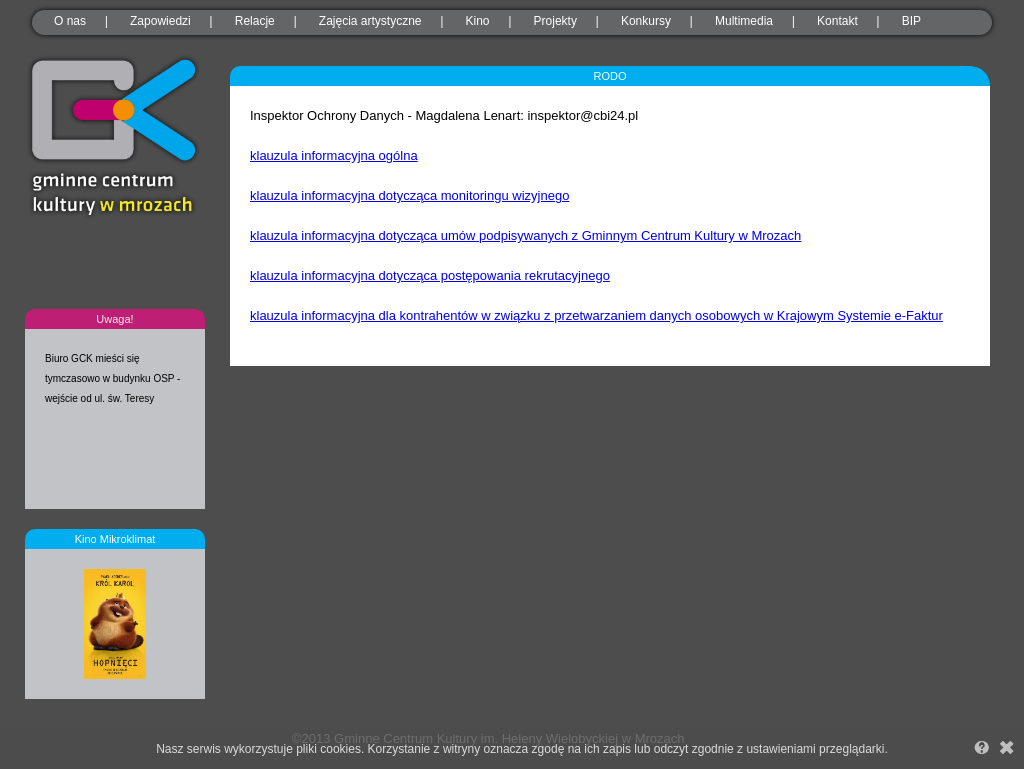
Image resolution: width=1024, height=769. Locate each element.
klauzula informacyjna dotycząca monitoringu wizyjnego (409, 195)
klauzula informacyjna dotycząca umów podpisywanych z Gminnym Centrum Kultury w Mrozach (525, 235)
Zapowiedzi (160, 21)
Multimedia (744, 21)
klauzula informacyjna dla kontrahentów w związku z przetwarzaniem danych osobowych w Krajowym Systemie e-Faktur (596, 315)
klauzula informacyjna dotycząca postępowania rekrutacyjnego (430, 275)
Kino (478, 21)
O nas (70, 21)
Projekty (555, 21)
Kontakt (837, 21)
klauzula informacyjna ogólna (334, 155)
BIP (911, 21)
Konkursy (646, 21)
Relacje (255, 21)
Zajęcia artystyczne (370, 21)
